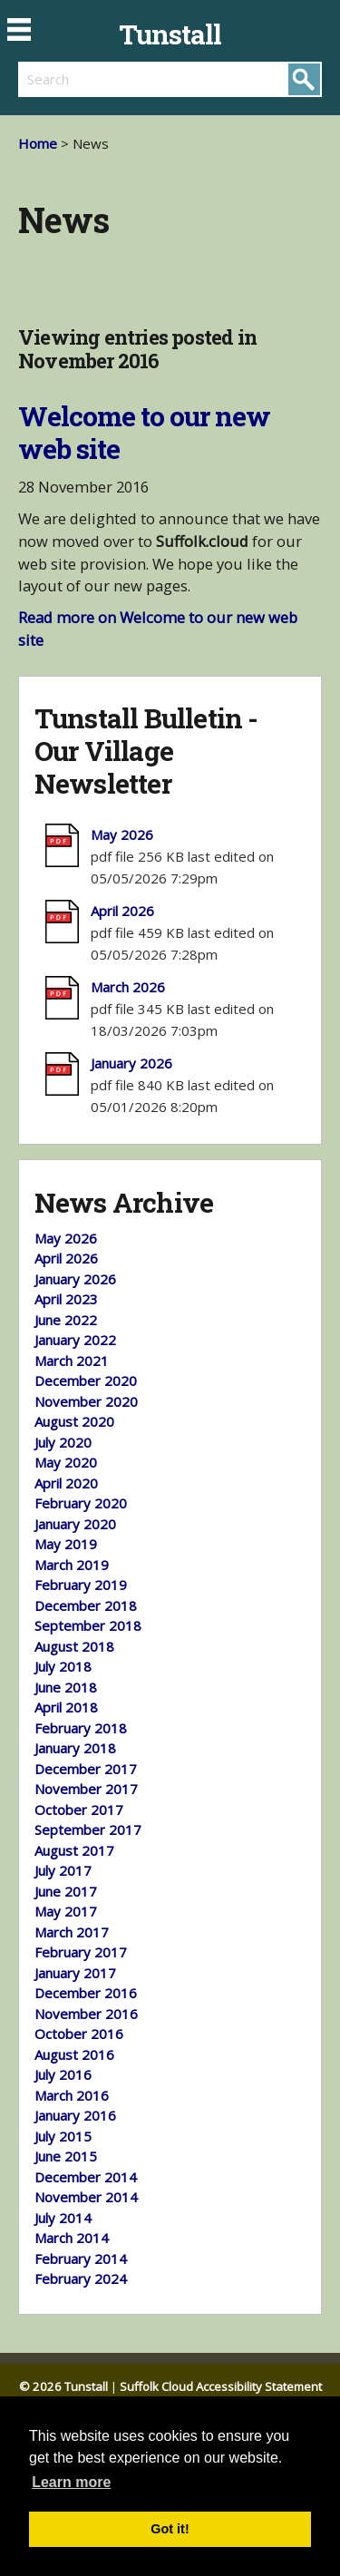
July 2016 (63, 2074)
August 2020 (74, 1421)
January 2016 (75, 2115)
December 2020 (85, 1380)
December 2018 (85, 1605)
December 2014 (85, 2177)
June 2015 (65, 2156)
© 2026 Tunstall (63, 2386)
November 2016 (86, 2014)
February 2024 (80, 2278)
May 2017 (65, 1911)
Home (37, 143)
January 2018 (75, 1748)
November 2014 (86, 2197)
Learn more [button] (71, 2482)
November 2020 (86, 1401)
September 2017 (87, 1829)
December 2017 (85, 1769)
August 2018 (74, 1646)
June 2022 (65, 1320)
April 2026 (122, 911)
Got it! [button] (170, 2529)
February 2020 (80, 1503)
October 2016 (78, 2034)
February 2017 (80, 1952)
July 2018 (63, 1666)
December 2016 (85, 1993)
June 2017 (65, 1891)
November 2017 (86, 1789)
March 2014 (71, 2238)
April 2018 (66, 1707)
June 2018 (65, 1687)
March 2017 (71, 1932)
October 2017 (78, 1809)
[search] (94, 79)
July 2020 (63, 1442)
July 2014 (63, 2218)
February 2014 (80, 2258)
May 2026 (122, 834)
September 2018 (87, 1625)
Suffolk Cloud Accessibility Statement (221, 2386)
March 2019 (71, 1565)
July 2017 (63, 1870)
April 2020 (66, 1483)
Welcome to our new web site (144, 432)
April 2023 (66, 1299)
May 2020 (65, 1462)
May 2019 (65, 1544)
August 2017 (74, 1850)
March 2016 (71, 2095)
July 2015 (63, 2136)
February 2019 (80, 1585)
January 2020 (75, 1524)
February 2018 (80, 1728)
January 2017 (75, 1973)
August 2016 (74, 2054)
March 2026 (128, 987)
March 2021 (71, 1360)
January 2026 (131, 1063)
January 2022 (75, 1340)
